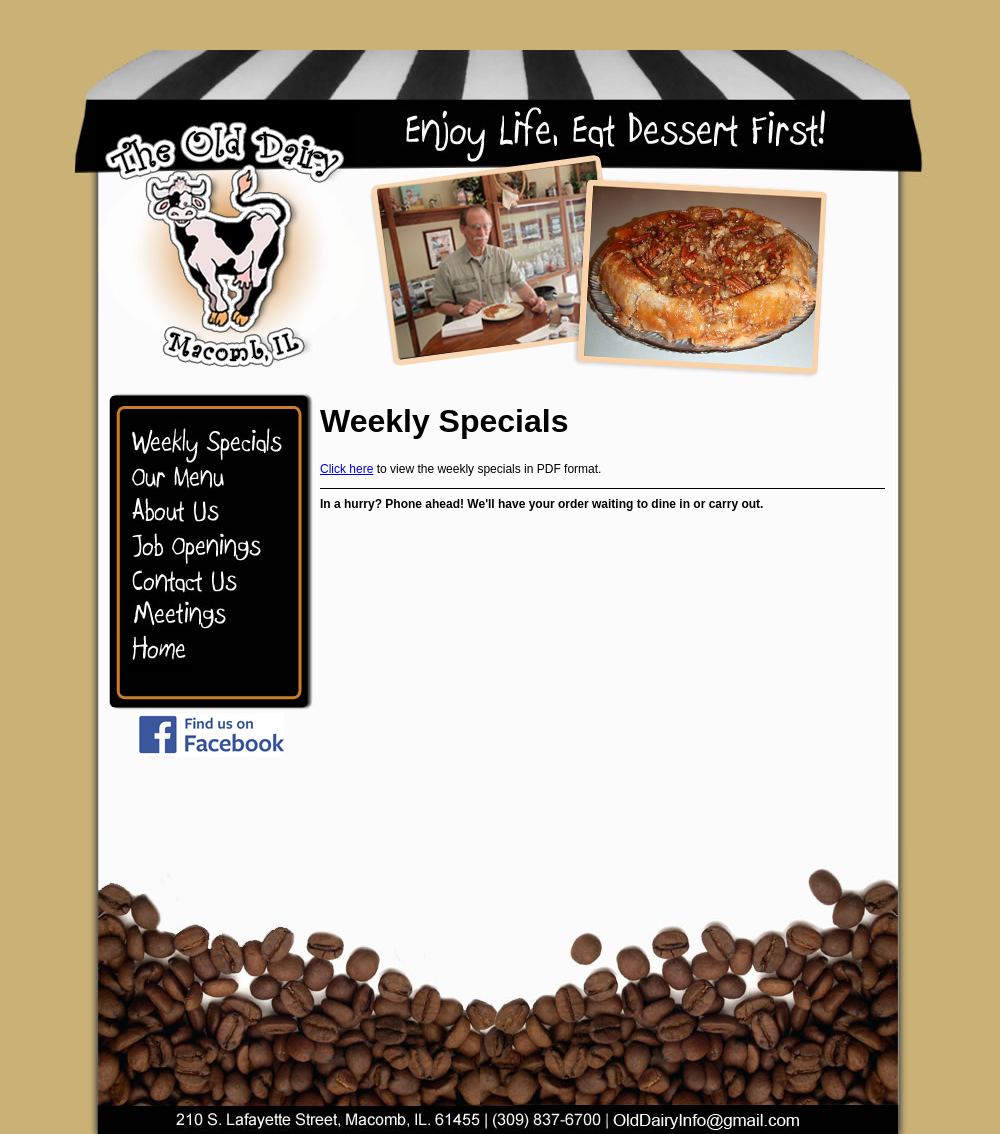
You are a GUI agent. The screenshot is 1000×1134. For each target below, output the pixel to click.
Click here (346, 469)
